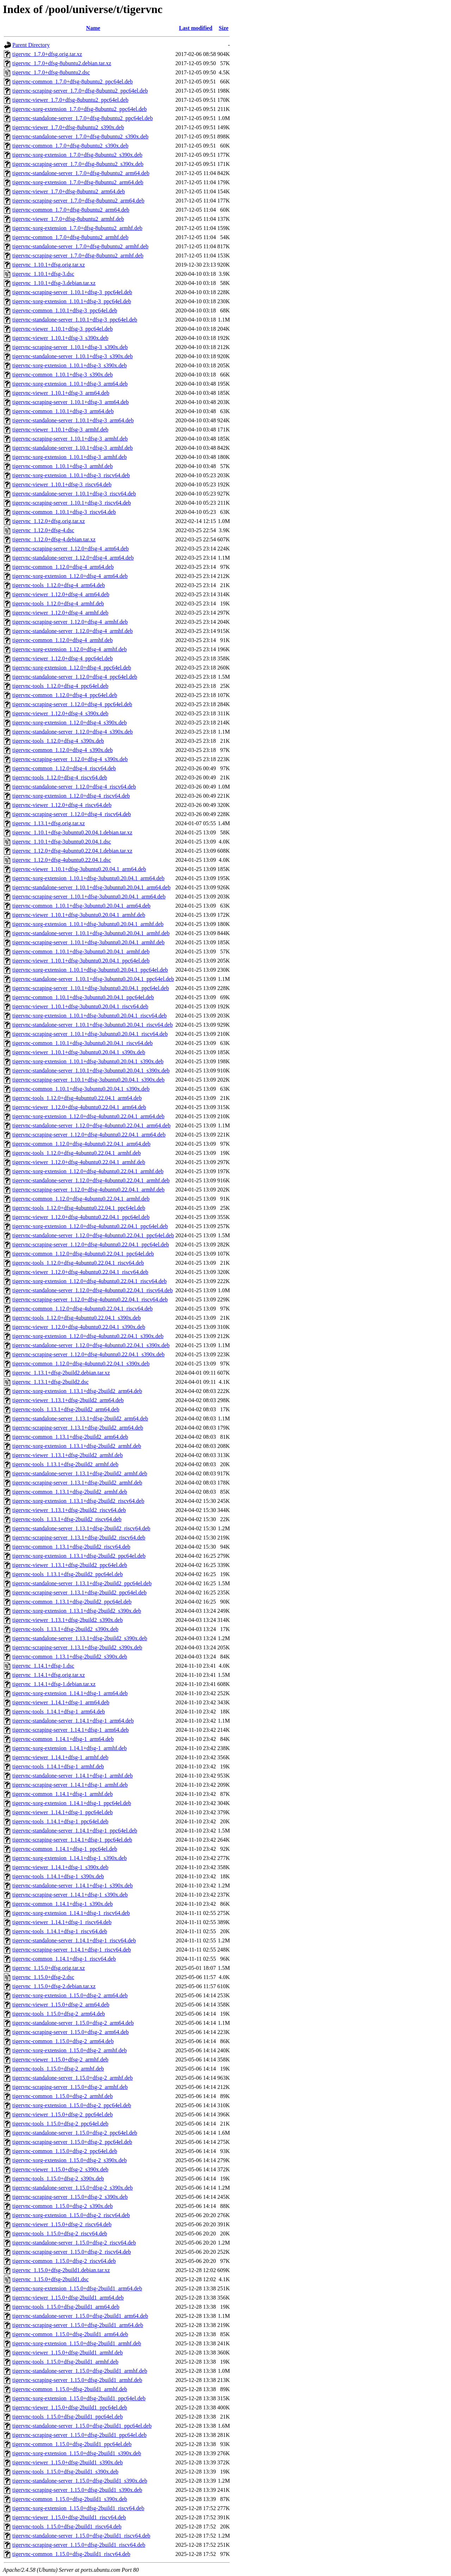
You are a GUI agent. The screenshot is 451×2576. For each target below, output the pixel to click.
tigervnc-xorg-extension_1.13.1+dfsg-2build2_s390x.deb (76, 1611)
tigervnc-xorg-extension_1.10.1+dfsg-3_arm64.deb (70, 384)
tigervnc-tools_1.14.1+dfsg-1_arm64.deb (58, 1712)
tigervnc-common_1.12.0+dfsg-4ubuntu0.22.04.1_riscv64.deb (82, 1309)
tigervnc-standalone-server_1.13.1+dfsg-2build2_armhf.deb (79, 1473)
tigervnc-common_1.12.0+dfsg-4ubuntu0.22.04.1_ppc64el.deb (83, 1254)
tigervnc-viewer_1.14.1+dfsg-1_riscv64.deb (61, 1922)
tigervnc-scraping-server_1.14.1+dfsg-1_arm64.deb (70, 1730)
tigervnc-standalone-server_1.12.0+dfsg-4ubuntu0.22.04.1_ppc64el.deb (93, 1235)
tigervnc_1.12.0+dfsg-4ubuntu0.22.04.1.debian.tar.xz (72, 851)
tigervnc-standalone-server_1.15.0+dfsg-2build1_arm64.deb (80, 2316)
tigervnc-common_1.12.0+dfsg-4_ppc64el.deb (64, 695)
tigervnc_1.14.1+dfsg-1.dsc (43, 1666)
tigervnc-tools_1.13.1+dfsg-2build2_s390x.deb (65, 1629)
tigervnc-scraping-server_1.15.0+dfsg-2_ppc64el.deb (72, 2142)
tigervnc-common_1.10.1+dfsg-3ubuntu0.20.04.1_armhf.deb (80, 951)
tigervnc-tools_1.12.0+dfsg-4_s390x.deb (58, 741)
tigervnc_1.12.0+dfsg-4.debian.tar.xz (53, 539)
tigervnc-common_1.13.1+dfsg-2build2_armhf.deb (69, 1492)
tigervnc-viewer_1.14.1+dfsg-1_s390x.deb (60, 1867)
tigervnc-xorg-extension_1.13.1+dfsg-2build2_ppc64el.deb (79, 1556)
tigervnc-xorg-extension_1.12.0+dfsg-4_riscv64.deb (71, 796)
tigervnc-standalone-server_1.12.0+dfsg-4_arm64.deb (73, 558)
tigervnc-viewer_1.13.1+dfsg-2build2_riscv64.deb (69, 1510)
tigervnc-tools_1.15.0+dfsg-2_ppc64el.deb (60, 2124)
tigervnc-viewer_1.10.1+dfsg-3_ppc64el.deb (62, 329)
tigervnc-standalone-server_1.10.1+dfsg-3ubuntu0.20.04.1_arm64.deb (91, 887)
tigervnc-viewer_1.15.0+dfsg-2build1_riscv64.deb (69, 2517)
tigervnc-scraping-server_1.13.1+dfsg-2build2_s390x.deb (77, 1647)
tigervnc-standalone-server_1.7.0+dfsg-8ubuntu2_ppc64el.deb (82, 118)
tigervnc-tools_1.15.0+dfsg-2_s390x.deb (58, 2179)
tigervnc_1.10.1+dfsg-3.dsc (43, 274)
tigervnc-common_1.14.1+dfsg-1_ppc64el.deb (64, 1849)
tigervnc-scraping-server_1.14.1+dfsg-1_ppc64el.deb (72, 1840)
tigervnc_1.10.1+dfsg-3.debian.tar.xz (53, 283)
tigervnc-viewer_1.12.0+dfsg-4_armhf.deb (60, 613)
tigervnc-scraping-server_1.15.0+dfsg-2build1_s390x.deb (77, 2490)
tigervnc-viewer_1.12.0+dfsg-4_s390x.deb (60, 713)
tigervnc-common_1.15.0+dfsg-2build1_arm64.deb (70, 2334)
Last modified (195, 28)
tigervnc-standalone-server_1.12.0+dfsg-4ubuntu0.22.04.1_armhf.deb (90, 1180)
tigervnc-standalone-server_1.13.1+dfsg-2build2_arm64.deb (80, 1418)
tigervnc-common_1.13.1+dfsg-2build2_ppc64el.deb (71, 1602)
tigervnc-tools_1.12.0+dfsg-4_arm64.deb (58, 585)
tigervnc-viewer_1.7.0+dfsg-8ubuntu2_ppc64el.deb (70, 100)
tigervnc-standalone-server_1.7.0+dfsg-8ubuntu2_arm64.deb (80, 173)
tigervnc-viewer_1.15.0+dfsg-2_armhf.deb (60, 2059)
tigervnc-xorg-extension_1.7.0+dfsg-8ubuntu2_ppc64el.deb (79, 109)
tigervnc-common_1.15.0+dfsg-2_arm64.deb (63, 2041)
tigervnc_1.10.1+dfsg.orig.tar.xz (48, 265)
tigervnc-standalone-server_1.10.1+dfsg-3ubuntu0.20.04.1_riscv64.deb (92, 1025)
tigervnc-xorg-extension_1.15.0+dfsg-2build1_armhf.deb (76, 2343)
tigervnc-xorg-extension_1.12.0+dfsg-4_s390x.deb (69, 723)
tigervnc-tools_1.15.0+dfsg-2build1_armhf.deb (65, 2362)
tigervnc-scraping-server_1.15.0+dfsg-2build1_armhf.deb (77, 2380)
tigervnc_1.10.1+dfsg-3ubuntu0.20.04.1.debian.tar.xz (72, 832)
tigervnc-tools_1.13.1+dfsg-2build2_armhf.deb (65, 1464)
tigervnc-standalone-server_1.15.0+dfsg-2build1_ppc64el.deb (82, 2426)
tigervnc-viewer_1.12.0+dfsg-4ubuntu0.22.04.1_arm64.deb (79, 1107)
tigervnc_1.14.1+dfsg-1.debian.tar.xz (53, 1684)
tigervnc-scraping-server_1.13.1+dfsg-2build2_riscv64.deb (78, 1538)
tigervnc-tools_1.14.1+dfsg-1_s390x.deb (58, 1876)
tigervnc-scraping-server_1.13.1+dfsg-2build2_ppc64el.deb (79, 1592)
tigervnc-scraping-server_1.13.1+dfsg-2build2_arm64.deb (77, 1428)
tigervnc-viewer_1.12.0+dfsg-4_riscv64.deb (61, 805)
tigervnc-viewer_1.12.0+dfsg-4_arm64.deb (60, 594)
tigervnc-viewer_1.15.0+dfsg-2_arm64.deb (60, 2005)
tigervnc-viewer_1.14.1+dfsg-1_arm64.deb (60, 1702)
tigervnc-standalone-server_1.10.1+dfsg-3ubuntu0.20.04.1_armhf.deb (90, 933)
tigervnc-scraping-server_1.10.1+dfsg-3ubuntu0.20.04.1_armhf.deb (88, 942)
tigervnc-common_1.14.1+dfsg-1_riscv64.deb (64, 1959)
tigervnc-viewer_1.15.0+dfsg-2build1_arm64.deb (68, 2298)
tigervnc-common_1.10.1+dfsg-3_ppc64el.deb (64, 310)
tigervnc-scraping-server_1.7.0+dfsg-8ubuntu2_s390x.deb (77, 164)
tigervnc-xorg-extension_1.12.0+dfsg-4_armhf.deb (69, 649)
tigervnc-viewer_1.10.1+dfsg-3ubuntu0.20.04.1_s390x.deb (78, 1052)
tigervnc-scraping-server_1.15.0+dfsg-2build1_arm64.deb (77, 2325)
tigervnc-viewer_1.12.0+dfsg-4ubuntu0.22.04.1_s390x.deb (78, 1327)
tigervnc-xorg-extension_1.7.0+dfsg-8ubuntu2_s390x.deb (77, 155)
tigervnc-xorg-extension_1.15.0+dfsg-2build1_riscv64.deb (78, 2508)
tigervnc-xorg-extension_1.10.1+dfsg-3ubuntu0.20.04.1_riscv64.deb (89, 1016)
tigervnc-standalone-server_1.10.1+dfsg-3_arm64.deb (73, 420)
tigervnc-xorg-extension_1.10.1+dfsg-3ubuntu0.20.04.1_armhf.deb (87, 924)
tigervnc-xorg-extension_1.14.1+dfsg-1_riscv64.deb (71, 1913)
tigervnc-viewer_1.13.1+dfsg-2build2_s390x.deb (67, 1620)
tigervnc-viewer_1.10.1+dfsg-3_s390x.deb (60, 338)
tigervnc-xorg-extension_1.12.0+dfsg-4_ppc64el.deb (71, 668)
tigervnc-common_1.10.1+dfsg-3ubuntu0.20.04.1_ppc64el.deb (83, 997)
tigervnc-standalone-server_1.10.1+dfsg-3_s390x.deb (72, 356)
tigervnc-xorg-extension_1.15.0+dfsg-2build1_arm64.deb (77, 2288)
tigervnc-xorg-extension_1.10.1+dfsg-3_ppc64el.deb (71, 301)
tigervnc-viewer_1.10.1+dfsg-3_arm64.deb (60, 393)
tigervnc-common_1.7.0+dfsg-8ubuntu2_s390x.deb (70, 146)
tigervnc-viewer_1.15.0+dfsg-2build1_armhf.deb (67, 2353)
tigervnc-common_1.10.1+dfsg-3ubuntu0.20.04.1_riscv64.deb (82, 1043)
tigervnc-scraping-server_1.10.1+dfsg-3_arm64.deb (70, 402)
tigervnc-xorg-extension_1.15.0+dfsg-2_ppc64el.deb (71, 2105)
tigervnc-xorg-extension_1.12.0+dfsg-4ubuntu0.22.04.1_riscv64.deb (89, 1281)
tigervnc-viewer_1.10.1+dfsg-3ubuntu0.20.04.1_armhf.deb (78, 915)
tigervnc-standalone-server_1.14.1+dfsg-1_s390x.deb (72, 1886)
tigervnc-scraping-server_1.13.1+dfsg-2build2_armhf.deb (77, 1483)
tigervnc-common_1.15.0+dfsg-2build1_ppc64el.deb (71, 2444)
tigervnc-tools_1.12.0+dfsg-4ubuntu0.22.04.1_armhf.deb (76, 1153)
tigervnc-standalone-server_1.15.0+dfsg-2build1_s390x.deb (79, 2481)
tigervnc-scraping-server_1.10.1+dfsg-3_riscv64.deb (71, 503)
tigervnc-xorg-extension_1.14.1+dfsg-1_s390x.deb (69, 1858)
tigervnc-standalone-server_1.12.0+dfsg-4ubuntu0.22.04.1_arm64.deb (91, 1125)
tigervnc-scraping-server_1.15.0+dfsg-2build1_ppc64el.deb (79, 2435)
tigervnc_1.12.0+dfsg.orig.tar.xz (48, 521)
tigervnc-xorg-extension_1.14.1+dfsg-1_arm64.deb (70, 1693)
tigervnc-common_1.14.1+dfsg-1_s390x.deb (62, 1904)
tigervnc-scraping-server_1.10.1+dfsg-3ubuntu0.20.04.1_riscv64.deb (90, 1034)
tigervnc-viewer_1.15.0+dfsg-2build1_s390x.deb (67, 2462)
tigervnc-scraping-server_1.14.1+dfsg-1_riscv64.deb (71, 1950)
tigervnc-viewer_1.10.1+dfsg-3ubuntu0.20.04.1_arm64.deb (79, 869)
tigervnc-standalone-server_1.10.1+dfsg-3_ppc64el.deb (74, 320)
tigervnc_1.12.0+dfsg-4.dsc (43, 530)
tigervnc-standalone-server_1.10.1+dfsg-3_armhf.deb (72, 448)
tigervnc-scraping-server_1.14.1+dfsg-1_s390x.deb (70, 1895)
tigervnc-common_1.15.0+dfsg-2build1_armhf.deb (69, 2389)
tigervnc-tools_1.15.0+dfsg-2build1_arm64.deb (65, 2307)
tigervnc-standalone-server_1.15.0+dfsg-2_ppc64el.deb (74, 2133)
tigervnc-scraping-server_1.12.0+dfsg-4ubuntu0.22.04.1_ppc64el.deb (90, 1244)
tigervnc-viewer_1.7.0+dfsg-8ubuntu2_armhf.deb (68, 219)
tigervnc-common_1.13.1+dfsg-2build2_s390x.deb (69, 1657)
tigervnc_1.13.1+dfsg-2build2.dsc (50, 1382)
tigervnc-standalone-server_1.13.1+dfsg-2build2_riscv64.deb (81, 1528)
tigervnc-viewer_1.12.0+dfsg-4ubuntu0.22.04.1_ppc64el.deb (80, 1217)
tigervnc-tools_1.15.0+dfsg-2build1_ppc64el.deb (67, 2417)
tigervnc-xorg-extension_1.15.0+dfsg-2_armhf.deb (69, 2050)
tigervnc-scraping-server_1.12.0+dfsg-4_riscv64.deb (71, 814)
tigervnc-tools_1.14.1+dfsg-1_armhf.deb (58, 1766)
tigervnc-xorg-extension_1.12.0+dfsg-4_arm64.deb (70, 576)
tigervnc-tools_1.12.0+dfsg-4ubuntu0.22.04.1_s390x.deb (76, 1318)
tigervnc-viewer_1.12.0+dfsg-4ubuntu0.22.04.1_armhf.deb (78, 1162)
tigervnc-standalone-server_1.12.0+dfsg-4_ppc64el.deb (74, 677)
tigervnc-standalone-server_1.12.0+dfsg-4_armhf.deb (72, 631)
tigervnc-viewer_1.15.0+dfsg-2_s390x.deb (60, 2169)
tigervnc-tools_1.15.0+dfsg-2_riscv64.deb (59, 2233)
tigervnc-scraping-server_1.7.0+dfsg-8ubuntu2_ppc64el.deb (80, 91)
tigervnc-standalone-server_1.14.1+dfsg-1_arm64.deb (73, 1721)
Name (93, 28)
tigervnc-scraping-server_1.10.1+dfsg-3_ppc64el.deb (72, 292)
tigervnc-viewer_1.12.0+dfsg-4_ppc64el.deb (62, 658)
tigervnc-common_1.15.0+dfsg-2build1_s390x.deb (69, 2499)
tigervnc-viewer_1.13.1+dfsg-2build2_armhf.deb (67, 1455)
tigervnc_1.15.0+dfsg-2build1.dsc (50, 2279)
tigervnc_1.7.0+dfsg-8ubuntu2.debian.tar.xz (61, 63)
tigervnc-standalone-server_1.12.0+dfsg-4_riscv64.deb (74, 787)
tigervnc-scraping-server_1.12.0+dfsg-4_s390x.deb (70, 759)
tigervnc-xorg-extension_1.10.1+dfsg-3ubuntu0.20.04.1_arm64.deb (88, 878)
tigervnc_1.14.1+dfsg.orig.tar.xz (48, 1675)
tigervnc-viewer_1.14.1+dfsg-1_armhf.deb (60, 1757)
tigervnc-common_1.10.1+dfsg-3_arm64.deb (63, 411)
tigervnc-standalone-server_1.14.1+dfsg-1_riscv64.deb (74, 1940)
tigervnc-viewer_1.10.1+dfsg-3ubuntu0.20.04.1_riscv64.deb (80, 1006)
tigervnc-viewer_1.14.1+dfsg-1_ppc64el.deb (62, 1812)
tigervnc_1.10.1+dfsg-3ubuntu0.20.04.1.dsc (61, 842)
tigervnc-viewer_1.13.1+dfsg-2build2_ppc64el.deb (69, 1565)
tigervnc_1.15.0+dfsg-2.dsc (43, 1977)
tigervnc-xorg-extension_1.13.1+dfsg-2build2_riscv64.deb (78, 1501)
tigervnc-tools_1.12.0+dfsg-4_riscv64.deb (59, 777)
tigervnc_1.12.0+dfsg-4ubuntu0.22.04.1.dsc (61, 860)
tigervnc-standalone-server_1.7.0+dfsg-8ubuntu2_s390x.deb (80, 136)
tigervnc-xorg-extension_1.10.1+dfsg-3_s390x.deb (69, 365)
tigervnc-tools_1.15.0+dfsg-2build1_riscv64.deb (67, 2527)
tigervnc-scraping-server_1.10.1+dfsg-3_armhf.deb (70, 439)
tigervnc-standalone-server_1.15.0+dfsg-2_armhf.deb (72, 2078)
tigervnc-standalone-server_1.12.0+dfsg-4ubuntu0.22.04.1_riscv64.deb (92, 1290)
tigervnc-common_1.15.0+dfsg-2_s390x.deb (62, 2206)
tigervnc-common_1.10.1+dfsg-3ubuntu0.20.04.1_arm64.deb (81, 906)
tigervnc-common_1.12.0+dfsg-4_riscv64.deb (64, 768)
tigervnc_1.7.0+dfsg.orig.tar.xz (47, 54)
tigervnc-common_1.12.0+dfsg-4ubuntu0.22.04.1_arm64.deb (81, 1144)
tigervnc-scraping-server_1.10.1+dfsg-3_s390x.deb (70, 347)
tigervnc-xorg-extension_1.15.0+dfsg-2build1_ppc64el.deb (79, 2398)
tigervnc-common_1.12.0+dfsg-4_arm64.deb (63, 567)
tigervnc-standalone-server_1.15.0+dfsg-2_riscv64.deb (74, 2243)
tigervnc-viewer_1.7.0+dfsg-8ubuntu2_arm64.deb (68, 191)
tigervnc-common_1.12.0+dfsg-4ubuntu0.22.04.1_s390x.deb (80, 1364)
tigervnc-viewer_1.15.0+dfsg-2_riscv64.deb (61, 2224)
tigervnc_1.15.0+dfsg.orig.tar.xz (48, 1968)
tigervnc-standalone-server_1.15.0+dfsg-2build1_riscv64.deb (81, 2536)
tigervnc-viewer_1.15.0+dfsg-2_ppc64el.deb (62, 2114)
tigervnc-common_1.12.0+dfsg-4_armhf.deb (62, 640)
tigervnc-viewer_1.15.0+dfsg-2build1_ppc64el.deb (69, 2407)
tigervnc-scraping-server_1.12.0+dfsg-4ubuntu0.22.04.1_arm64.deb (89, 1135)
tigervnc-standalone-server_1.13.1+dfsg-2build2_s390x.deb (79, 1638)
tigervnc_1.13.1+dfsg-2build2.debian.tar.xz (61, 1373)
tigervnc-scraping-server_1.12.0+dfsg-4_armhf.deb (70, 622)
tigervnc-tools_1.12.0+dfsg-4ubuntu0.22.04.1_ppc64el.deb (78, 1208)
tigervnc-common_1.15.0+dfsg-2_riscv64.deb (64, 2261)
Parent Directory (31, 45)
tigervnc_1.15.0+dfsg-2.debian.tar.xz (53, 1986)
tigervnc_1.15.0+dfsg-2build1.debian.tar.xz (61, 2270)
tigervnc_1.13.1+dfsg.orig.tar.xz (48, 823)
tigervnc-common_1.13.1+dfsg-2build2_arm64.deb (70, 1437)
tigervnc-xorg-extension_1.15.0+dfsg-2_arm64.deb (70, 1995)
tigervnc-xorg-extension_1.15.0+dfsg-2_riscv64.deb (71, 2215)
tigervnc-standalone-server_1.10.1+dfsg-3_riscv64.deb (74, 494)
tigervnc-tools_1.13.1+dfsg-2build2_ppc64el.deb (67, 1574)
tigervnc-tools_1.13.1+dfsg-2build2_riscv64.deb (67, 1519)
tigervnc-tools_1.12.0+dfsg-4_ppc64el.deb (60, 686)
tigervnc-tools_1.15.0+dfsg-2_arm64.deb (58, 2014)
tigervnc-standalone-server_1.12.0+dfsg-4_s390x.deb (72, 732)
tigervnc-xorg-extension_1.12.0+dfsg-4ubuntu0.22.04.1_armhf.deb (87, 1171)
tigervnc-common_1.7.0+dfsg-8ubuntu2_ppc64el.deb (72, 82)
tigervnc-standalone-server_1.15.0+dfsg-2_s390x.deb (72, 2188)
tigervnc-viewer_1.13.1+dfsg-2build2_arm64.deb (68, 1400)
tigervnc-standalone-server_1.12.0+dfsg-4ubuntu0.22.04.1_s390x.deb (90, 1345)
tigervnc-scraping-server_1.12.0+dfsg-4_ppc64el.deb (72, 704)
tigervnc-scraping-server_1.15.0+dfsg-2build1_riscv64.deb (78, 2545)
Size (224, 28)
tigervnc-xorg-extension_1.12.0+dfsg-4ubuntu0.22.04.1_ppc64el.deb (90, 1226)
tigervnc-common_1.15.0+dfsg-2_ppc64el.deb (64, 2151)
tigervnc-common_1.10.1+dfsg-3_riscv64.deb (64, 512)
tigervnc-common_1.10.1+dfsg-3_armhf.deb (62, 466)
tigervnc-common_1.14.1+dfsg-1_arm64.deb (63, 1739)
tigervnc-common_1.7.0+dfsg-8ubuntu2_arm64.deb (70, 210)
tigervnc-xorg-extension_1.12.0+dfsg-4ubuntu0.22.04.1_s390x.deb (87, 1336)
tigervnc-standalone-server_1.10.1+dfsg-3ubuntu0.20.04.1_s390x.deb (90, 1071)
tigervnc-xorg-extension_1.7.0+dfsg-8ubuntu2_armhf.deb (77, 228)
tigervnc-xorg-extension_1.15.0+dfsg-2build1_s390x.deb (76, 2453)
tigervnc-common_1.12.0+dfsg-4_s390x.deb (62, 750)
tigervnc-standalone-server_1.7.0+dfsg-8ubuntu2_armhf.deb (80, 246)
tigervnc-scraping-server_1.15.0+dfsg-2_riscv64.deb (71, 2252)
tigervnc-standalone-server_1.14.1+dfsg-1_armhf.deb (72, 1776)
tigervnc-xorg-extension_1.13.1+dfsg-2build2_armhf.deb (76, 1446)
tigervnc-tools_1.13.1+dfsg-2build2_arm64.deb (65, 1409)
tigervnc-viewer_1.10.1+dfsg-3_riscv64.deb (61, 484)
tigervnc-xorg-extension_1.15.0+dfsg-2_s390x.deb (69, 2160)
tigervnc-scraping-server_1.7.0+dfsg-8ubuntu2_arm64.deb (78, 201)
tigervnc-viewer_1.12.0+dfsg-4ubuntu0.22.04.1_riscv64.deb (80, 1272)
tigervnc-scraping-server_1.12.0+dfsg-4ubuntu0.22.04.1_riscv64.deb (90, 1299)
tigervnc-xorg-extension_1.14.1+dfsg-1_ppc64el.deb (71, 1803)
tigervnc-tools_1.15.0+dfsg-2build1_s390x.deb (65, 2472)
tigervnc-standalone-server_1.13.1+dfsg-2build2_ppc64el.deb (82, 1583)
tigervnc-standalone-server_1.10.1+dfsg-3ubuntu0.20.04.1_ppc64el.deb (93, 979)
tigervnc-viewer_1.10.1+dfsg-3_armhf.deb (60, 430)
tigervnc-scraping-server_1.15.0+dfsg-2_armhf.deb (70, 2087)
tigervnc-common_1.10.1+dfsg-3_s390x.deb (62, 375)
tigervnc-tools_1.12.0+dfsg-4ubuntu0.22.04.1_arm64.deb (77, 1098)
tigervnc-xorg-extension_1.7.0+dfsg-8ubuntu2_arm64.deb (77, 182)
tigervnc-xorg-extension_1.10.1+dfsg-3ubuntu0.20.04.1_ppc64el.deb (90, 970)
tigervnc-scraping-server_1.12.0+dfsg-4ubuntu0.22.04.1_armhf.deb (88, 1190)
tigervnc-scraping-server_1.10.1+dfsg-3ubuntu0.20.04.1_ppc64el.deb (90, 988)
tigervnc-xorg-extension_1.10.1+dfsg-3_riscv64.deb (71, 475)
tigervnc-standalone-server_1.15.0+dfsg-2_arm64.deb (73, 2023)
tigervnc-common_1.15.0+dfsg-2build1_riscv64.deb (71, 2554)
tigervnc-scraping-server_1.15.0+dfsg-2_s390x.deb (70, 2197)
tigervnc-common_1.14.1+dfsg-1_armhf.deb (62, 1794)
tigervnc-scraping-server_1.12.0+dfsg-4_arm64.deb (70, 549)
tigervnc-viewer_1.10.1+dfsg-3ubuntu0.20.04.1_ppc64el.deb (80, 961)
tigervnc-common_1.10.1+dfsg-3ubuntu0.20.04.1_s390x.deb (80, 1089)
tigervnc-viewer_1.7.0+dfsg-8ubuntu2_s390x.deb (68, 127)
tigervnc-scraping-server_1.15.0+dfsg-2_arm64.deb (70, 2032)
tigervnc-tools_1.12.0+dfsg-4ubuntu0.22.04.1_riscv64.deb (78, 1263)
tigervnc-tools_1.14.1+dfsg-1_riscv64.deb (59, 1931)
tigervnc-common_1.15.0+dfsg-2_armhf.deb (62, 2096)
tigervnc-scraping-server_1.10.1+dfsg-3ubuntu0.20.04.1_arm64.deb (89, 897)
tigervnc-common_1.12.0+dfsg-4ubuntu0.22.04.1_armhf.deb (80, 1199)
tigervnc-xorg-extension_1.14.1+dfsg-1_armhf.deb (69, 1748)
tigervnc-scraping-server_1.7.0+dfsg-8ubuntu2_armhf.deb (77, 256)
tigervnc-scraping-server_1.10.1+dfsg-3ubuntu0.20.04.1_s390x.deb (88, 1080)
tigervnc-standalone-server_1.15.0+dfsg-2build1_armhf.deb (79, 2371)
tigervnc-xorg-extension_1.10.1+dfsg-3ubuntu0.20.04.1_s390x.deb (87, 1061)
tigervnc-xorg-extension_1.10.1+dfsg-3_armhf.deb (69, 457)
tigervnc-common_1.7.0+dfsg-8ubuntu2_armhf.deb (70, 237)
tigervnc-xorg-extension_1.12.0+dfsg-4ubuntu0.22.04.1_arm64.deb (88, 1116)
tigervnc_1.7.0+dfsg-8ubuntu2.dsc (51, 72)
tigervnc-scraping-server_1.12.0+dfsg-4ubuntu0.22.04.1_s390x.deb (88, 1354)
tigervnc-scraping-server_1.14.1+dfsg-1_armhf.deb (70, 1785)
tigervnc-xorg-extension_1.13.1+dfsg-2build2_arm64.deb (77, 1391)
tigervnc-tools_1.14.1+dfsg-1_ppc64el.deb (60, 1821)
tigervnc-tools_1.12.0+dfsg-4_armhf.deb (58, 603)
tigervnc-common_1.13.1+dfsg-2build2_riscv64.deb (71, 1547)
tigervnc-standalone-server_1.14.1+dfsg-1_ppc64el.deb (74, 1831)
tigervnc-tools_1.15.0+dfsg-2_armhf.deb (58, 2069)
